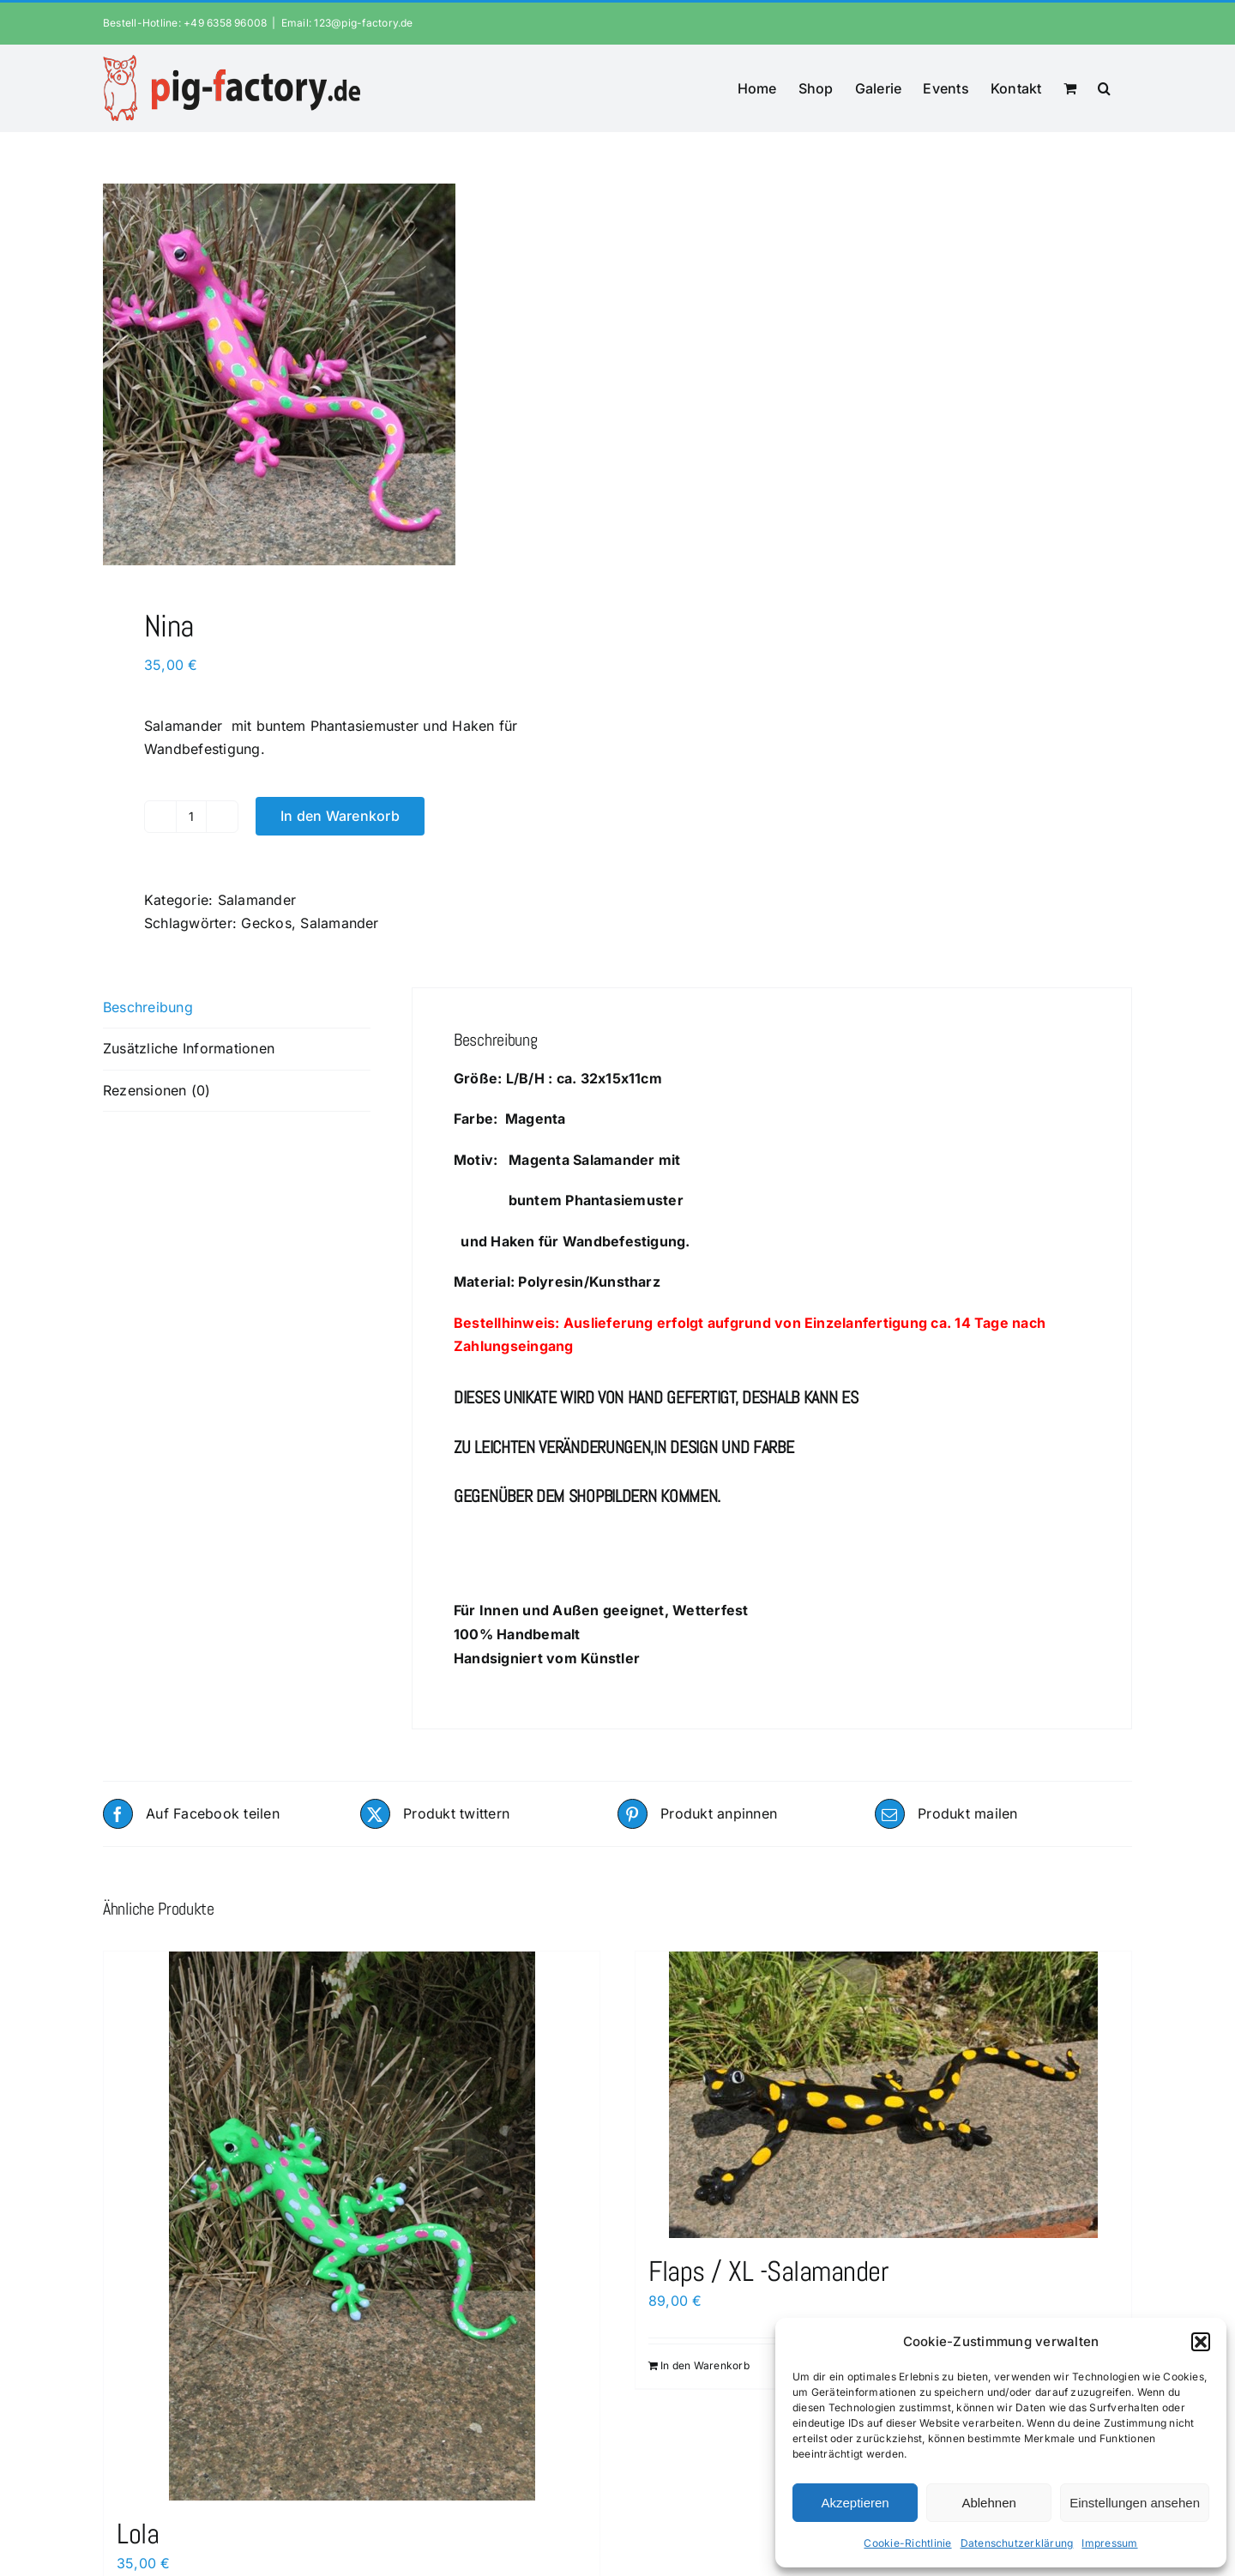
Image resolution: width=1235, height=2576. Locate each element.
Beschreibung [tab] (148, 1007)
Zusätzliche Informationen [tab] (188, 1048)
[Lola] (351, 2226)
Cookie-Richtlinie (907, 2543)
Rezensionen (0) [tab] (157, 1090)
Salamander (257, 899)
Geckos (266, 923)
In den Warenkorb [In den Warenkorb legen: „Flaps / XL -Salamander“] (705, 2365)
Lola (138, 2534)
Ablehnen (988, 2502)
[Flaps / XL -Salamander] (883, 2095)
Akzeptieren (855, 2502)
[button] (1200, 2341)
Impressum (1109, 2543)
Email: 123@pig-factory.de (347, 22)
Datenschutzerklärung (1017, 2543)
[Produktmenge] (191, 816)
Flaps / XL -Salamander (768, 2271)
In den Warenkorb (340, 815)
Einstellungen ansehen (1134, 2502)
